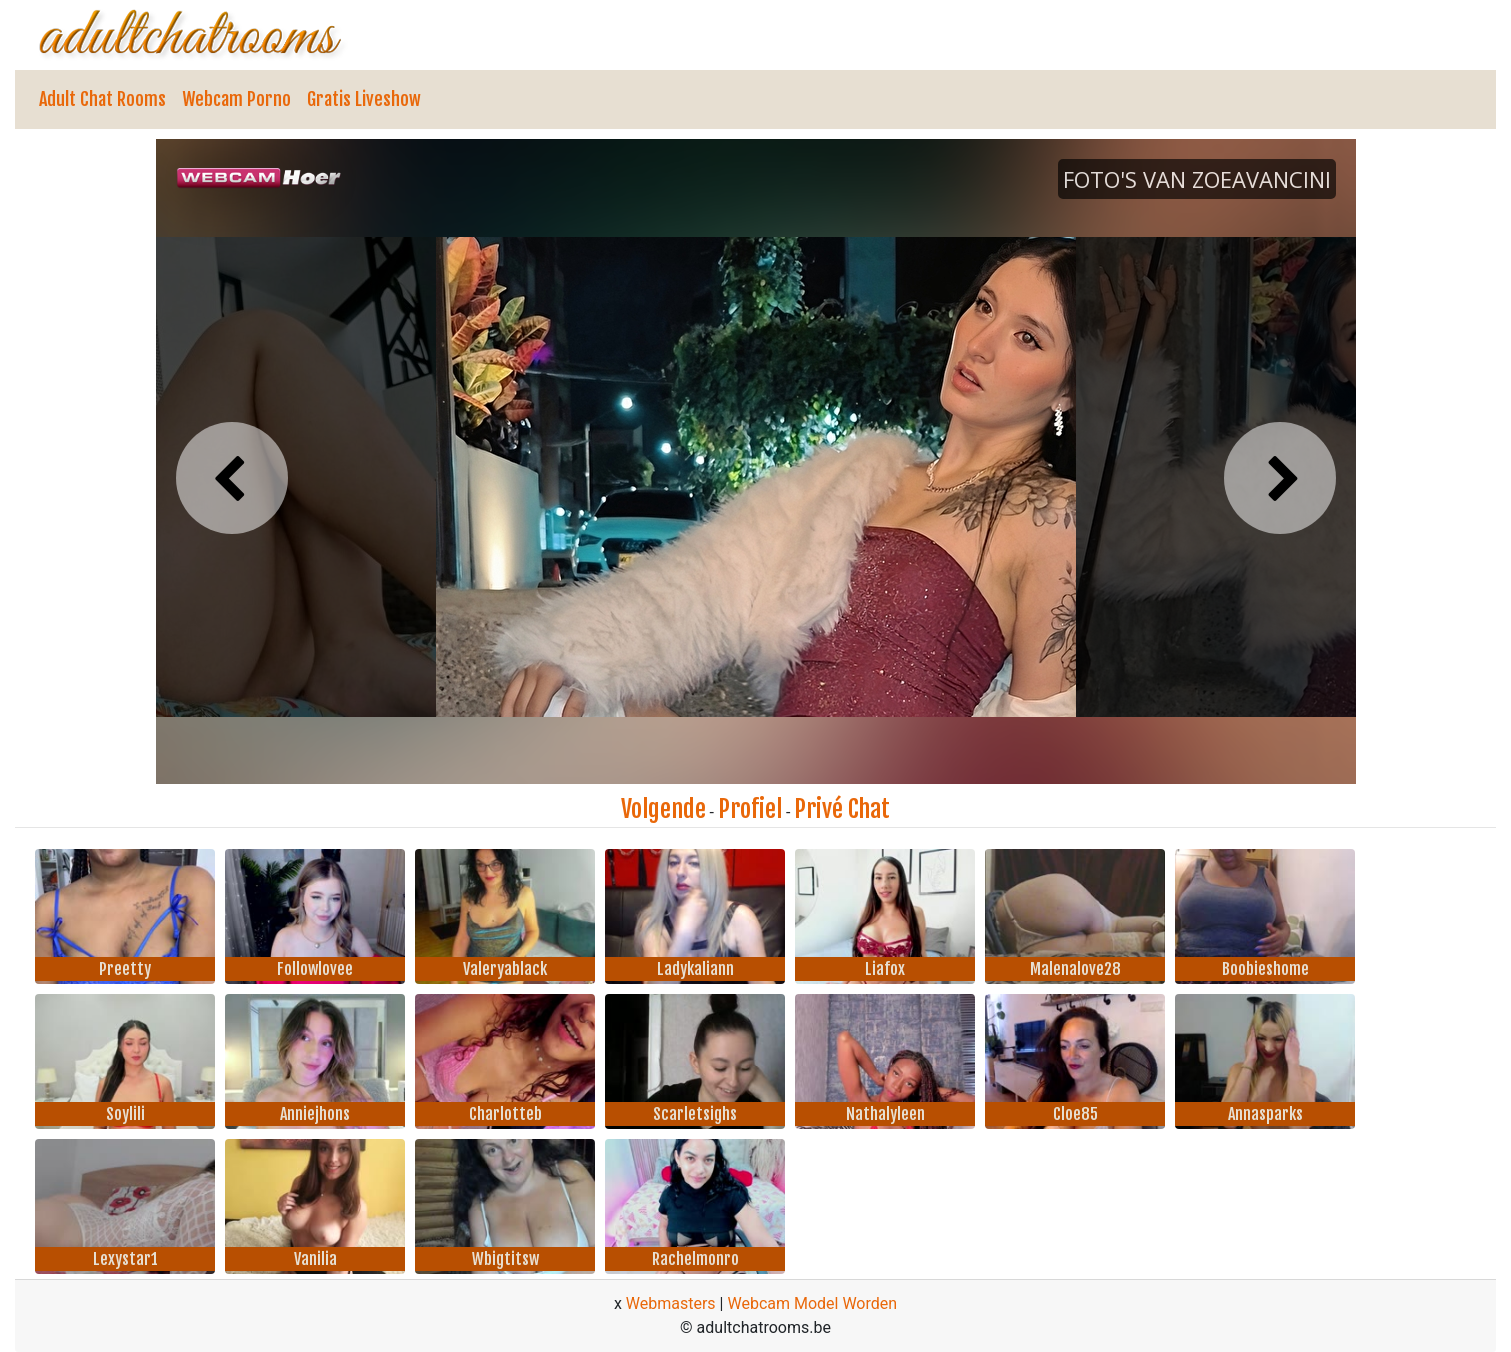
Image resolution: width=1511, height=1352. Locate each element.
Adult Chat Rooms (102, 99)
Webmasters (671, 1303)
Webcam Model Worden (812, 1303)
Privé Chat (842, 809)
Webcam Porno (236, 99)
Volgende (663, 809)
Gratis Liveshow (364, 99)
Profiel (750, 809)
